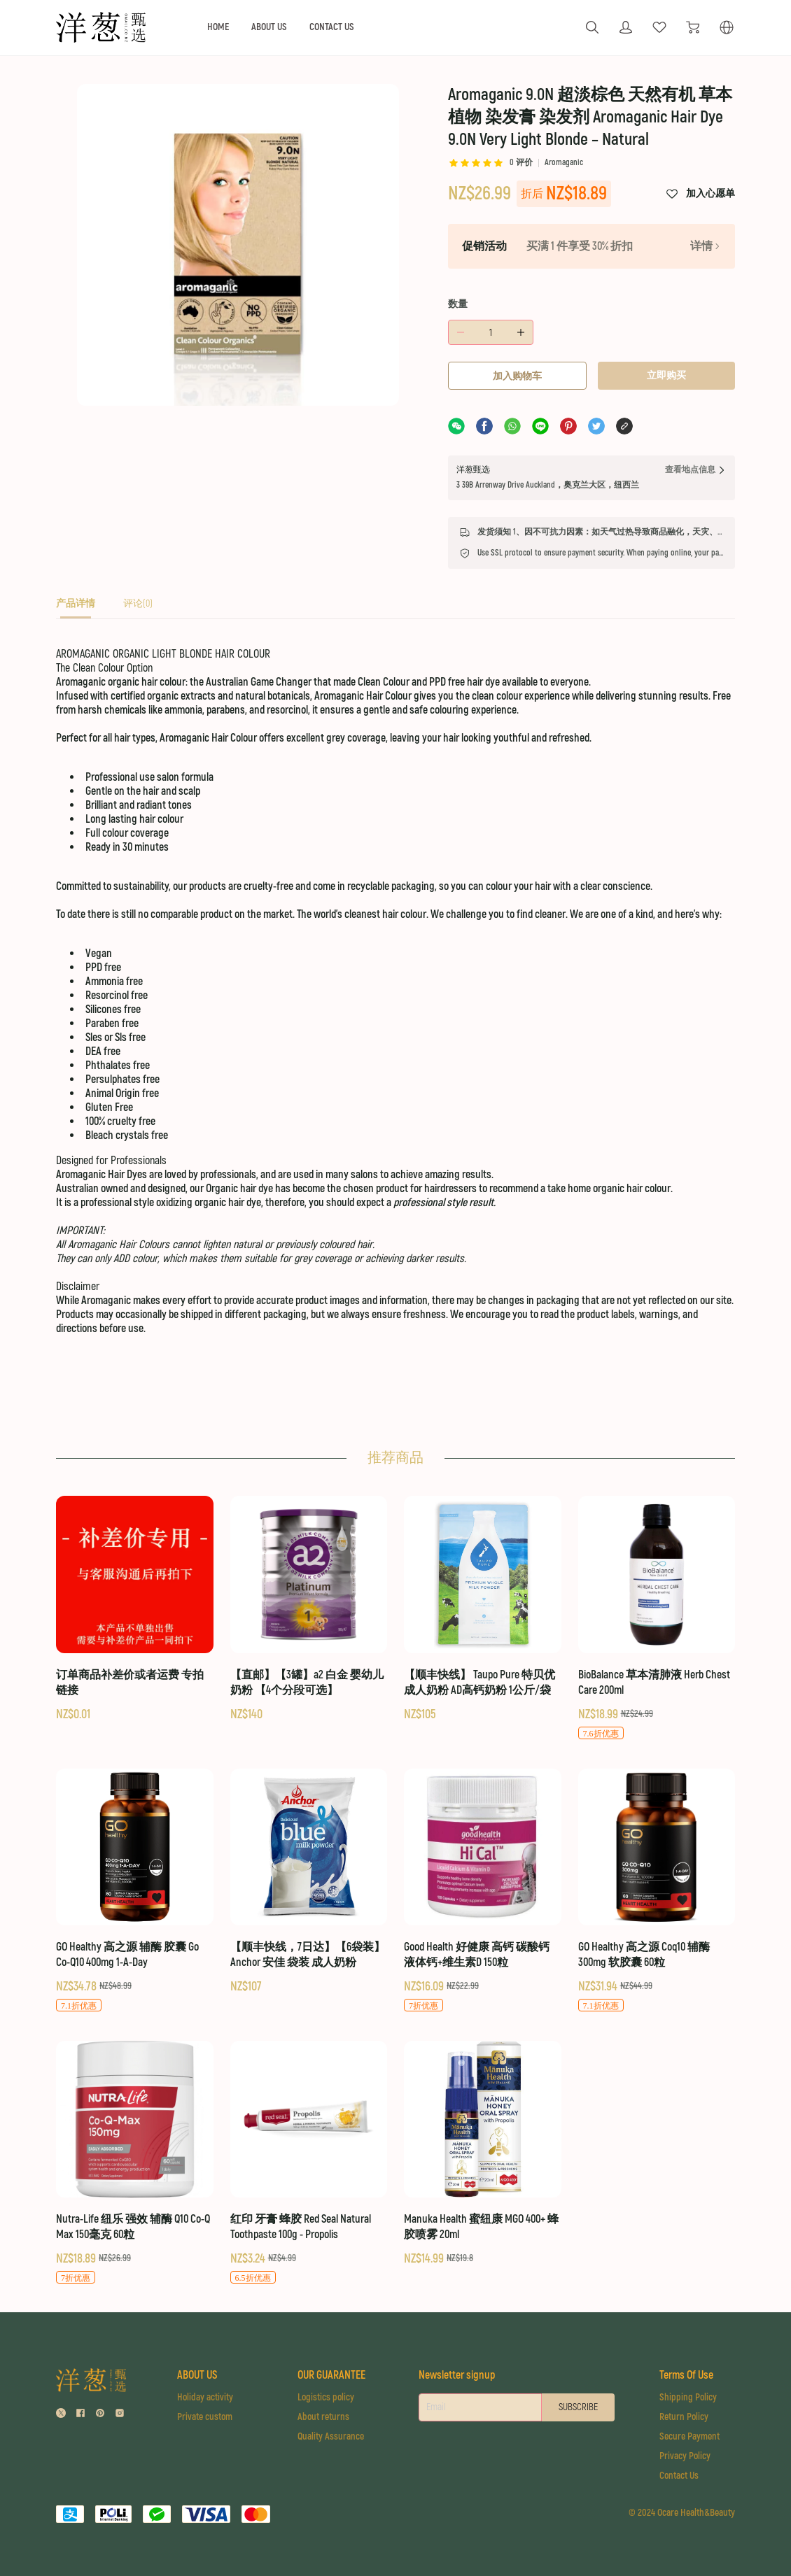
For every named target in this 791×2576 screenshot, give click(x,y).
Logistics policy (326, 2397)
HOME (218, 27)
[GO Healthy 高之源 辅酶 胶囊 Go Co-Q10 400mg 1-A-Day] (135, 1891)
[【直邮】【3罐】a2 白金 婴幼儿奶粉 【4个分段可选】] (309, 1609)
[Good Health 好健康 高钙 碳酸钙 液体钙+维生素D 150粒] (482, 1891)
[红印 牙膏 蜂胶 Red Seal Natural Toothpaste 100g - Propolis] (309, 2163)
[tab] (75, 607)
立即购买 (666, 375)
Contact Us (679, 2476)
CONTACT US (331, 27)
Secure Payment (689, 2436)
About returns (323, 2417)
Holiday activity (205, 2397)
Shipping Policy (688, 2397)
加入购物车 (517, 376)
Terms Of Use (686, 2375)
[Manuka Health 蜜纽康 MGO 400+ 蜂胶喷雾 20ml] (482, 2154)
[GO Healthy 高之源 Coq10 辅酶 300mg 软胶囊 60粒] (657, 1891)
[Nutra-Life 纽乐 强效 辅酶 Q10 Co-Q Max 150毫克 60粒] (135, 2163)
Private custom (204, 2417)
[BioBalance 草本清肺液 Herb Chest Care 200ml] (657, 1618)
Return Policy (683, 2417)
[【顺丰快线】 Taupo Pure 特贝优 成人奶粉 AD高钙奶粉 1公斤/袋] (482, 1609)
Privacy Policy (684, 2456)
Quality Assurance (331, 2436)
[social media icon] (61, 2414)
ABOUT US (269, 27)
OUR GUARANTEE (331, 2375)
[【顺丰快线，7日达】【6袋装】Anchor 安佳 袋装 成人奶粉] (309, 1882)
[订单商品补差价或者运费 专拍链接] (135, 1609)
